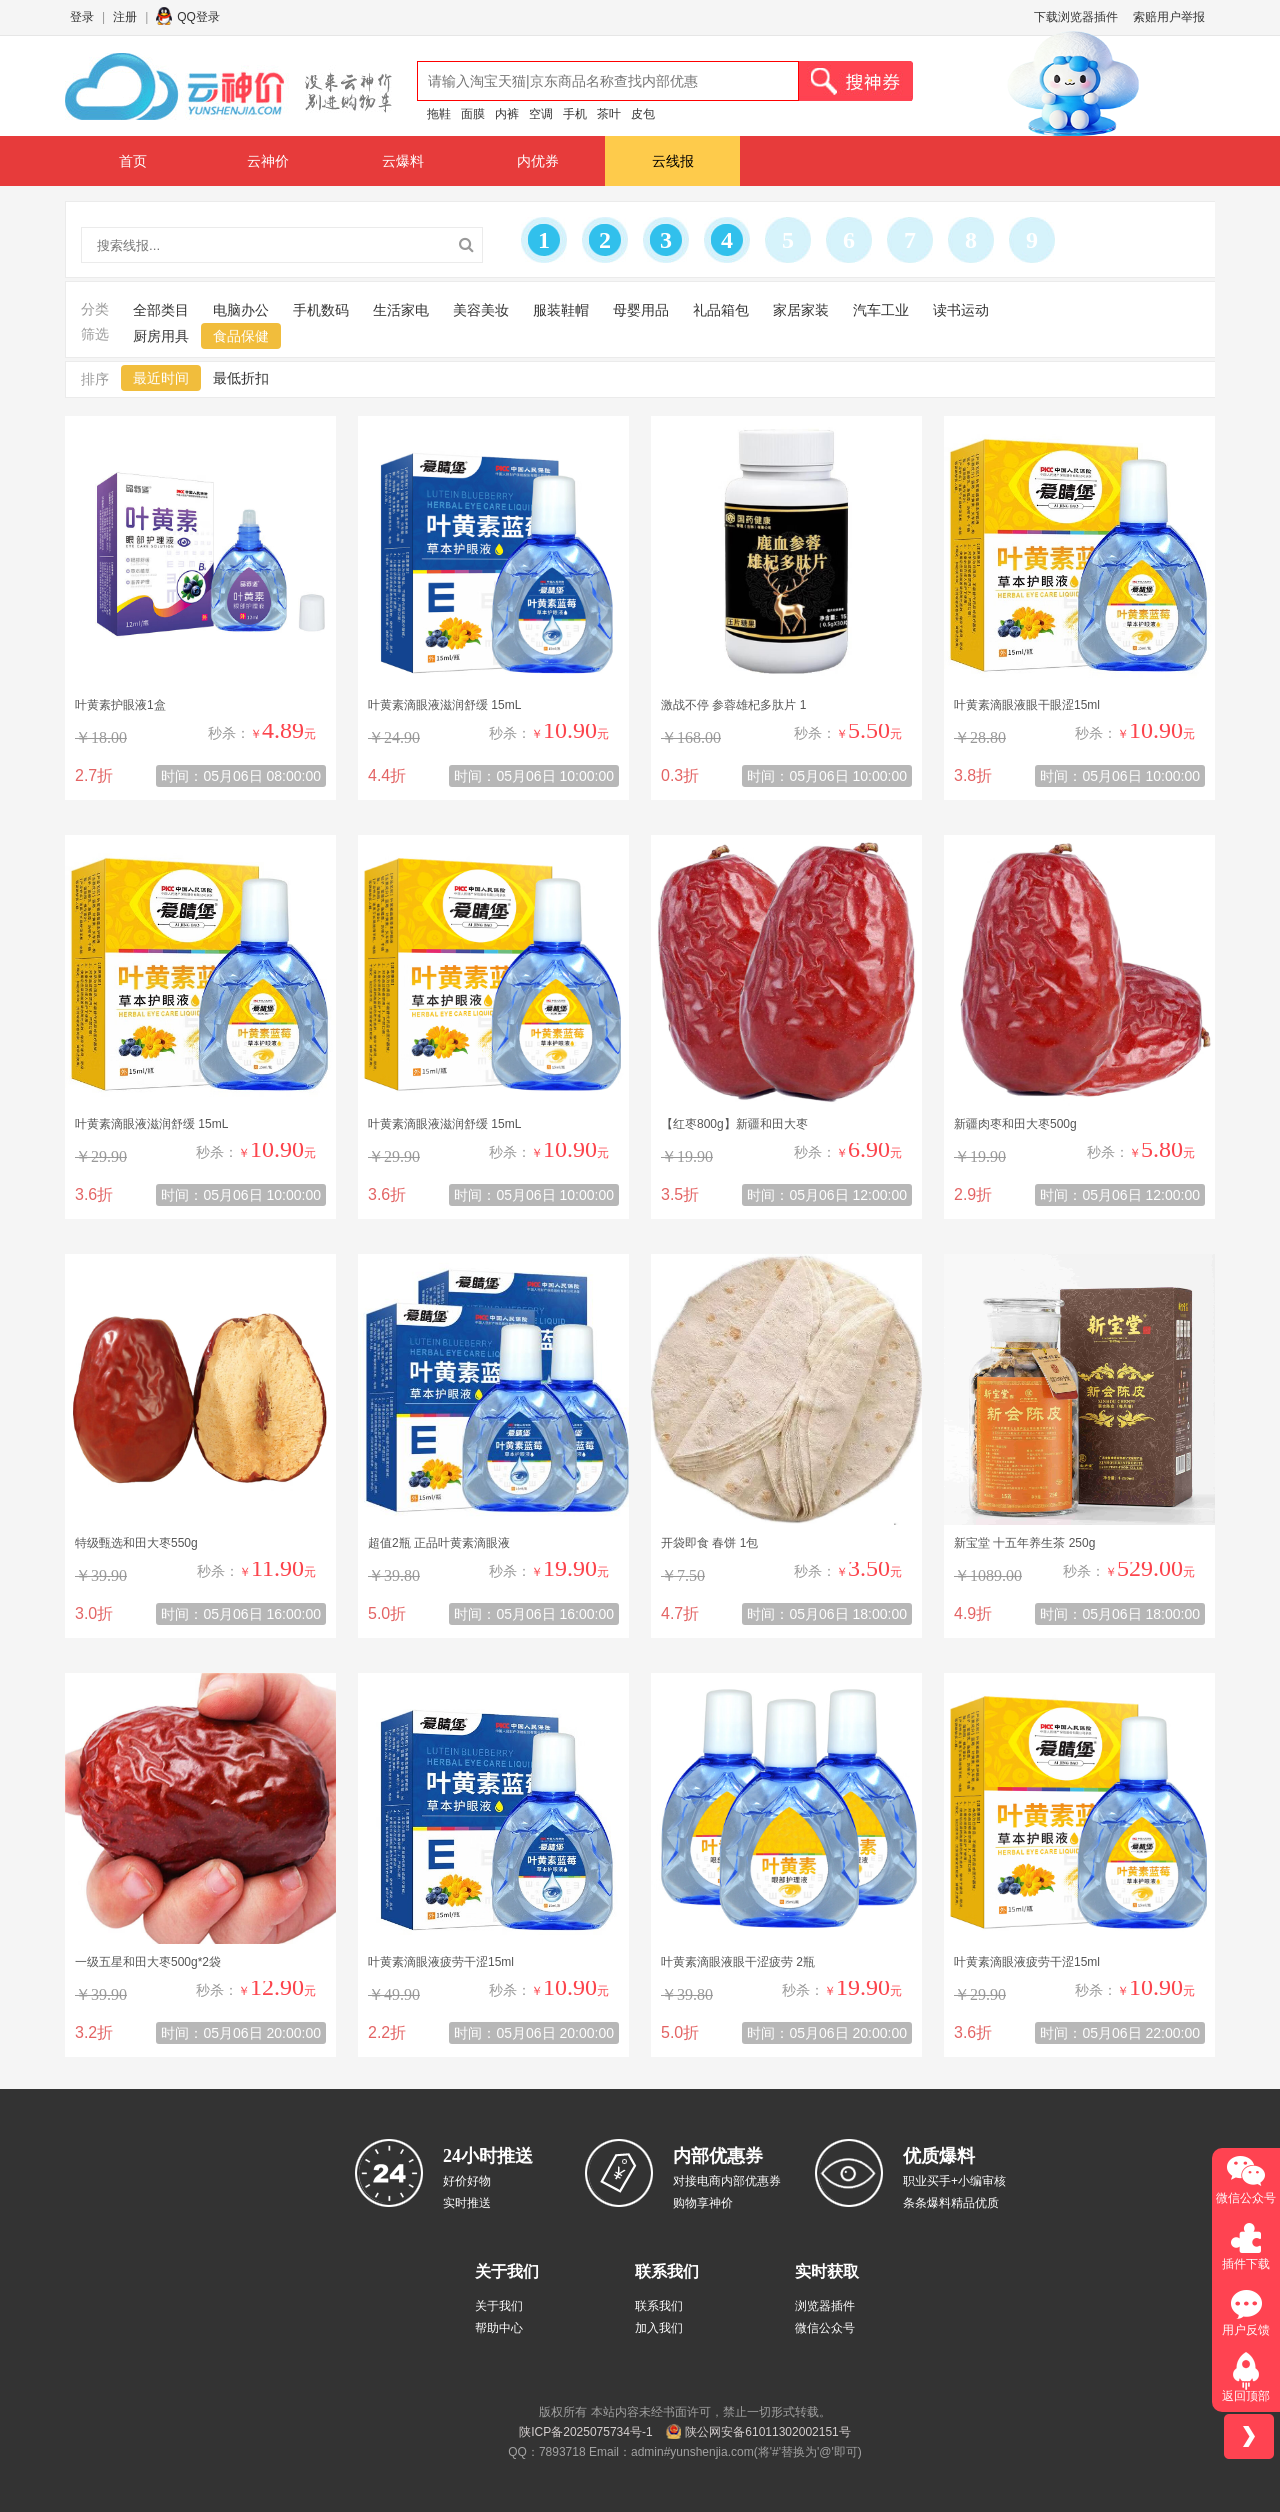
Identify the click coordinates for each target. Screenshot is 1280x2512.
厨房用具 (161, 336)
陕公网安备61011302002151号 (767, 2432)
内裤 (507, 114)
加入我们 (659, 2328)
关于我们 (499, 2306)
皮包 (643, 114)
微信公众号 (825, 2328)
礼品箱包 (721, 310)
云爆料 (403, 161)
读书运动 (961, 310)
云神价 (268, 161)
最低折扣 (241, 378)
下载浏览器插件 (1076, 17)
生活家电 (401, 310)
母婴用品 (641, 310)
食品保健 (241, 336)
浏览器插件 (825, 2306)
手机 (575, 114)
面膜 (473, 114)
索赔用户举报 (1169, 17)
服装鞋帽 (561, 310)
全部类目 (161, 310)
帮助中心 (499, 2328)
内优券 (538, 161)
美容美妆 (481, 310)
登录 (82, 17)
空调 (541, 114)
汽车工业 (881, 310)
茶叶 (609, 114)
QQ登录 (198, 17)
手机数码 (321, 310)
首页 (133, 161)
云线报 (673, 161)
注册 (125, 17)
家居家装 (801, 310)
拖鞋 (439, 114)
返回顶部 (1246, 2396)
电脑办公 (241, 310)
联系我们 (659, 2306)
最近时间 (161, 378)
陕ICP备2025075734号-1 (585, 2432)
